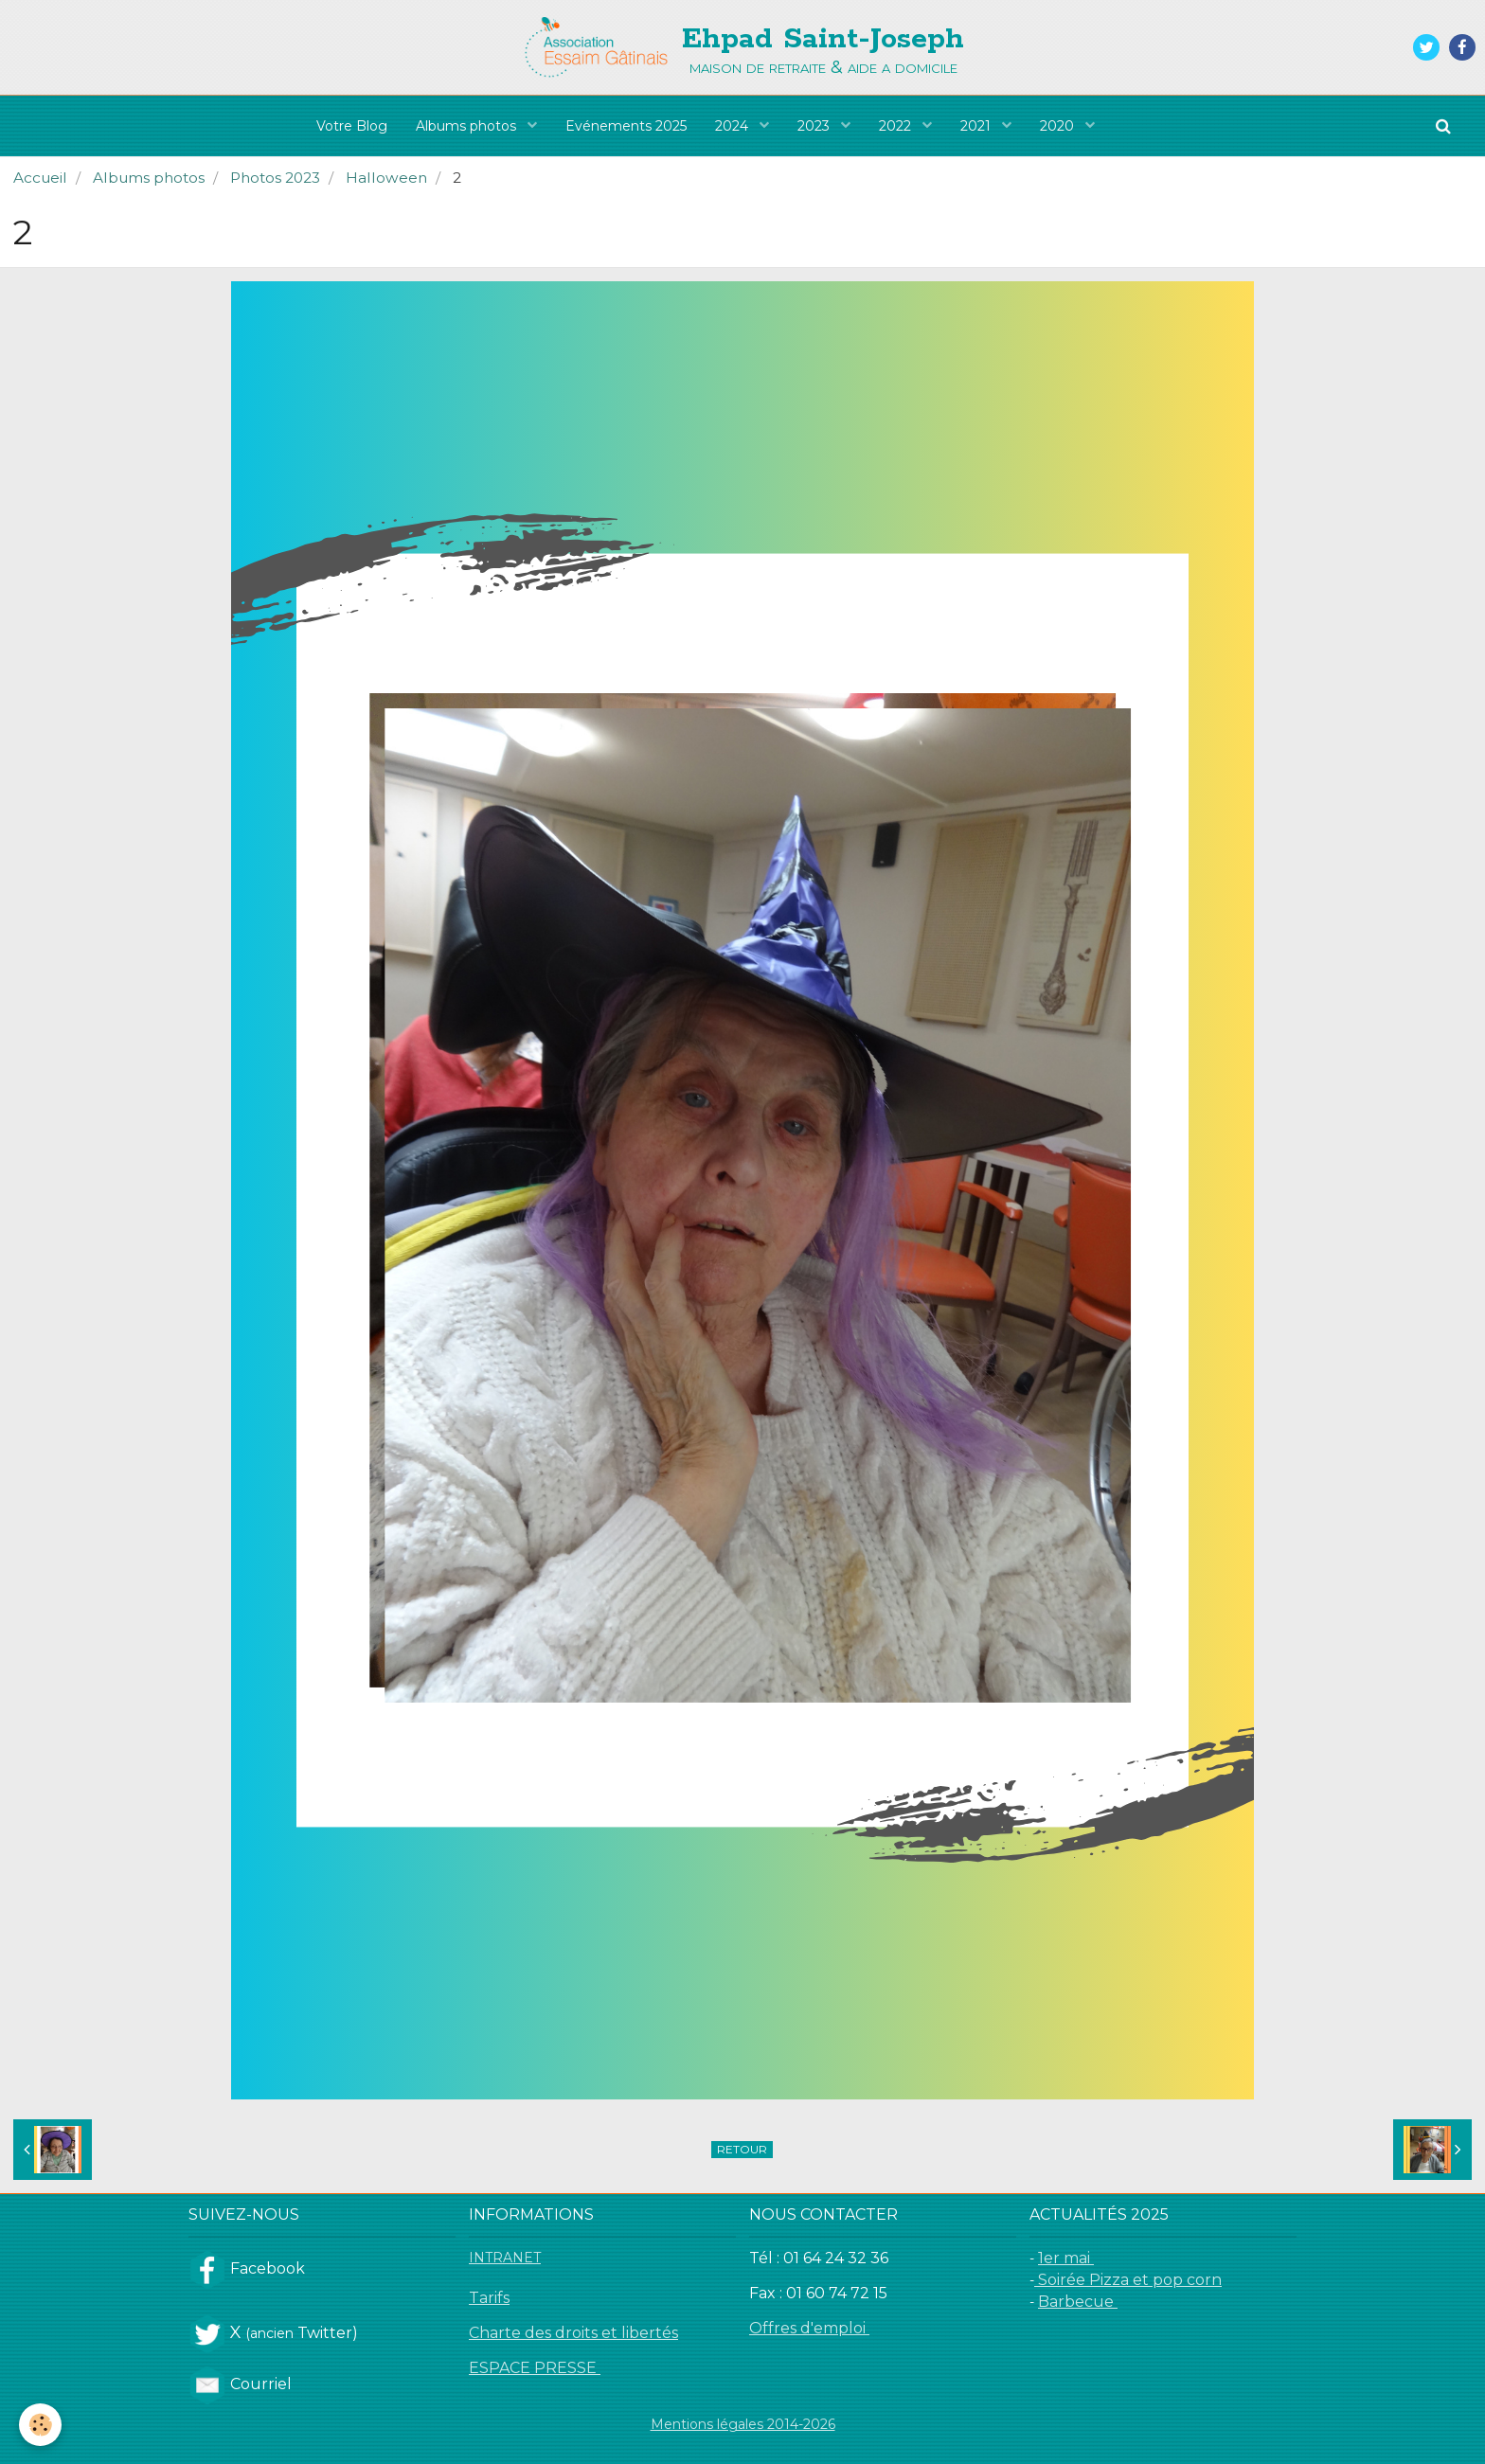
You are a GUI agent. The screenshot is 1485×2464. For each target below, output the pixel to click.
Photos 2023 (275, 178)
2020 (1059, 125)
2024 (733, 125)
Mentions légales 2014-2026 (743, 2424)
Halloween (386, 178)
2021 (977, 125)
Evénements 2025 (626, 125)
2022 (897, 125)
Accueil (40, 178)
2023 (815, 125)
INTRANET (505, 2257)
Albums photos (468, 125)
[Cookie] (40, 2424)
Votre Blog (351, 125)
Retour (742, 2149)
